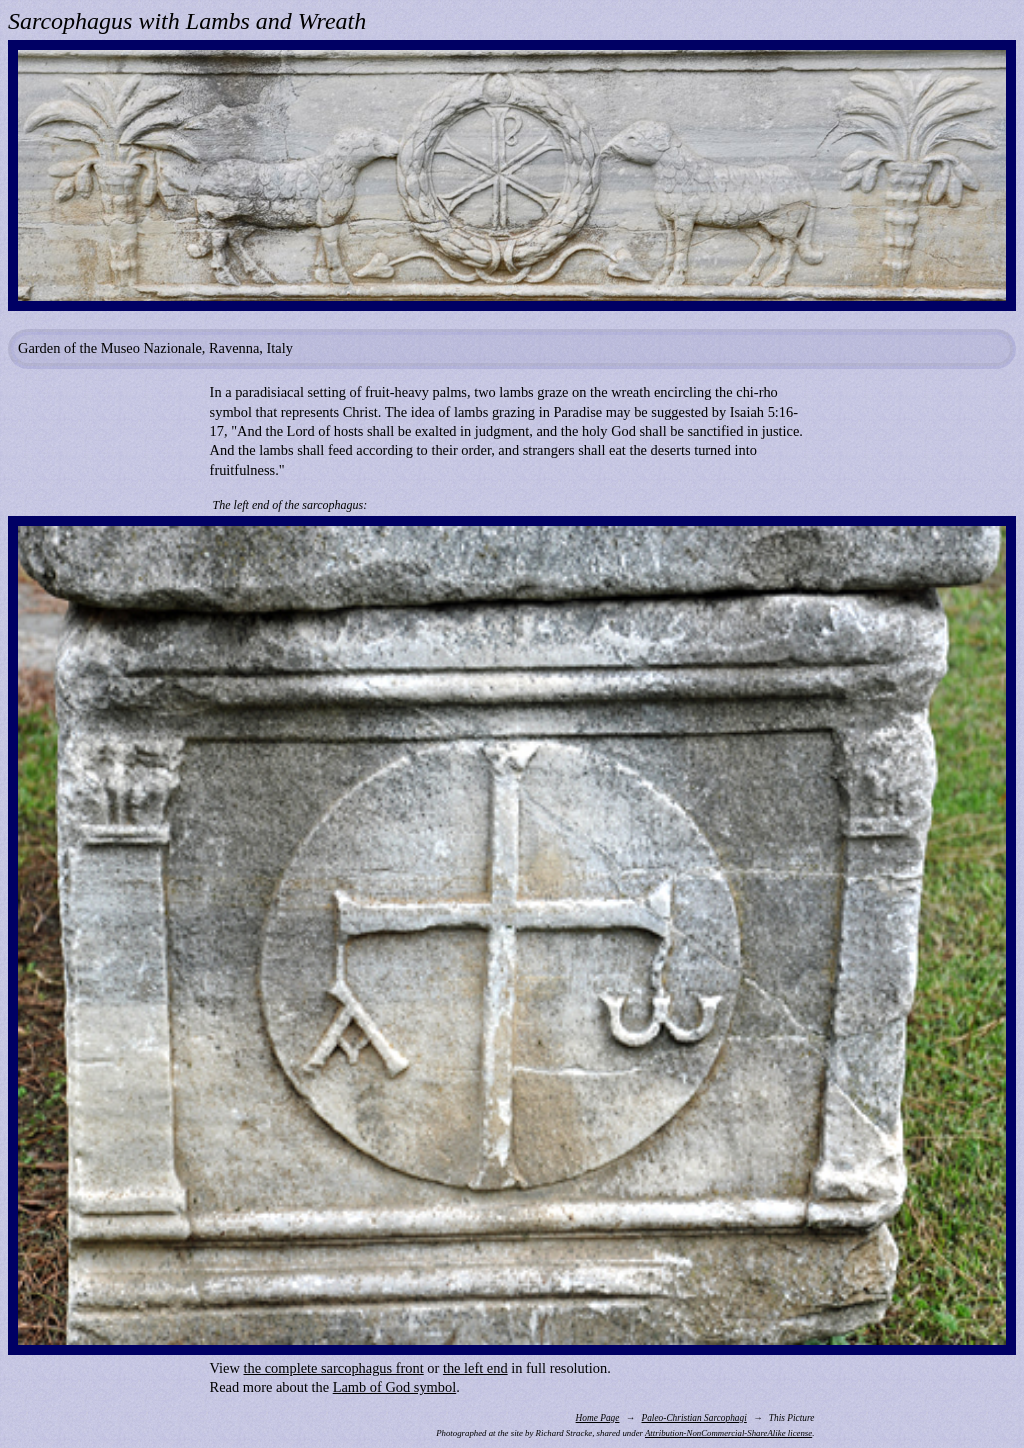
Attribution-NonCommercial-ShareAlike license (728, 1433)
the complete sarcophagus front (334, 1368)
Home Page (598, 1418)
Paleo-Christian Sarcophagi (693, 1418)
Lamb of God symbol (395, 1387)
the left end (475, 1368)
